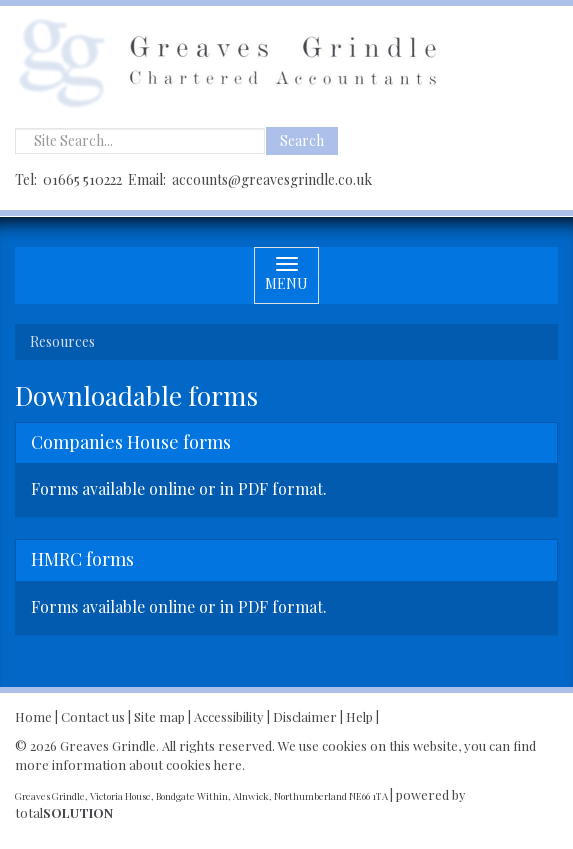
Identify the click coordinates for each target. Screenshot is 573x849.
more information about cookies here (128, 764)
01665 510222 (82, 179)
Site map (159, 716)
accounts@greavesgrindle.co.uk (272, 179)
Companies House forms (131, 442)
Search (302, 140)
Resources (62, 341)
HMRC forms (82, 559)
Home (33, 716)
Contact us (93, 716)
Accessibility (229, 716)
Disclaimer (305, 716)
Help (359, 716)
